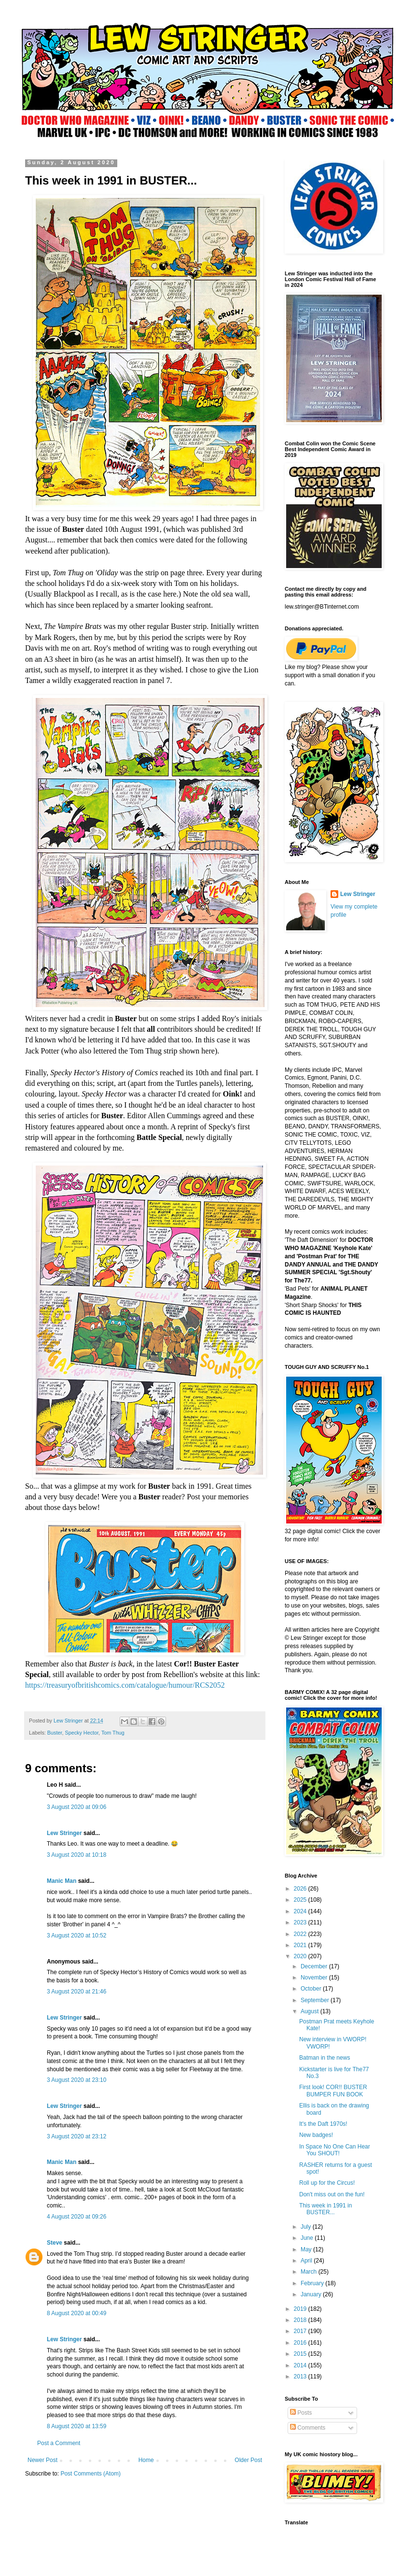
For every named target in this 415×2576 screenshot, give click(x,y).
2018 (301, 2320)
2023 (301, 1922)
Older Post (248, 2460)
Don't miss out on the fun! (332, 2194)
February (313, 2283)
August (310, 2011)
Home (146, 2460)
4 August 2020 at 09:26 (76, 2216)
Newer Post (42, 2460)
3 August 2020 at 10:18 (76, 1854)
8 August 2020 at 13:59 (76, 2426)
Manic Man (61, 1881)
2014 (301, 2365)
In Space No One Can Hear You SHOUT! (334, 2150)
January (312, 2294)
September (316, 2000)
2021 (301, 1945)
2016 (301, 2342)
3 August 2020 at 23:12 (76, 2136)
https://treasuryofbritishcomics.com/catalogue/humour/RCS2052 (125, 1685)
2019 (301, 2309)
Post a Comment (58, 2443)
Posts (301, 2412)
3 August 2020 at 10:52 (76, 1935)
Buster (54, 1733)
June (308, 2237)
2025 (301, 1899)
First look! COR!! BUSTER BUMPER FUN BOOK (333, 2090)
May (307, 2249)
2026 (301, 1888)
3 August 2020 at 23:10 (76, 2080)
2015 (301, 2353)
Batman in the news (324, 2057)
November (315, 1977)
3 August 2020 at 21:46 (76, 1991)
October (312, 1988)
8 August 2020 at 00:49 (76, 2313)
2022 (301, 1934)
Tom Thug (112, 1733)
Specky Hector (81, 1733)
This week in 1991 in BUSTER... (325, 2209)
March (309, 2271)
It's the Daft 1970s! (323, 2124)
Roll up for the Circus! (327, 2182)
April (307, 2260)
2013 (301, 2376)
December (315, 1966)
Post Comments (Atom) (90, 2473)
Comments (307, 2427)
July (307, 2226)
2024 (301, 1911)
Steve (54, 2242)
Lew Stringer (64, 1833)
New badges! (316, 2135)
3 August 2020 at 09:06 (76, 1807)
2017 (301, 2331)
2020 (301, 1956)
